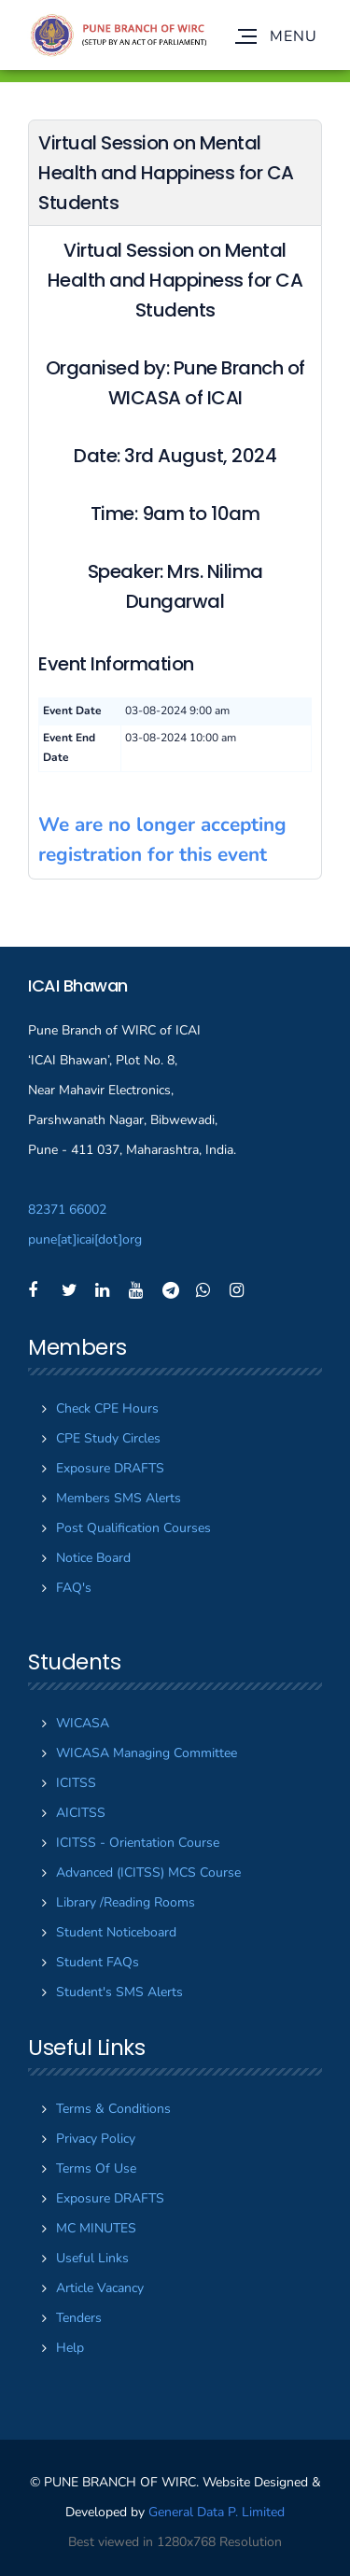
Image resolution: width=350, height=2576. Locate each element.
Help (70, 2348)
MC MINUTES (96, 2228)
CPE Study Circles (108, 1438)
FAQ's (73, 1588)
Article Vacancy (100, 2288)
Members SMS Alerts (118, 1498)
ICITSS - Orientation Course (137, 1842)
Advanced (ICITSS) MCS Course (148, 1872)
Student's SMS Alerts (119, 1992)
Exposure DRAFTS (110, 1468)
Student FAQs (97, 1962)
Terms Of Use (96, 2168)
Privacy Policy (95, 2138)
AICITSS (80, 1813)
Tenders (79, 2318)
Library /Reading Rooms (125, 1902)
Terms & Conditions (113, 2109)
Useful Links (92, 2258)
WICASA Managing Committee (146, 1753)
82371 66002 (67, 1209)
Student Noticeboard (116, 1932)
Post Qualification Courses (133, 1528)
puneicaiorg (85, 1239)
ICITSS (76, 1783)
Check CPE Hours (107, 1408)
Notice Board (93, 1558)
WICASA (82, 1723)
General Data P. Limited (216, 2512)
